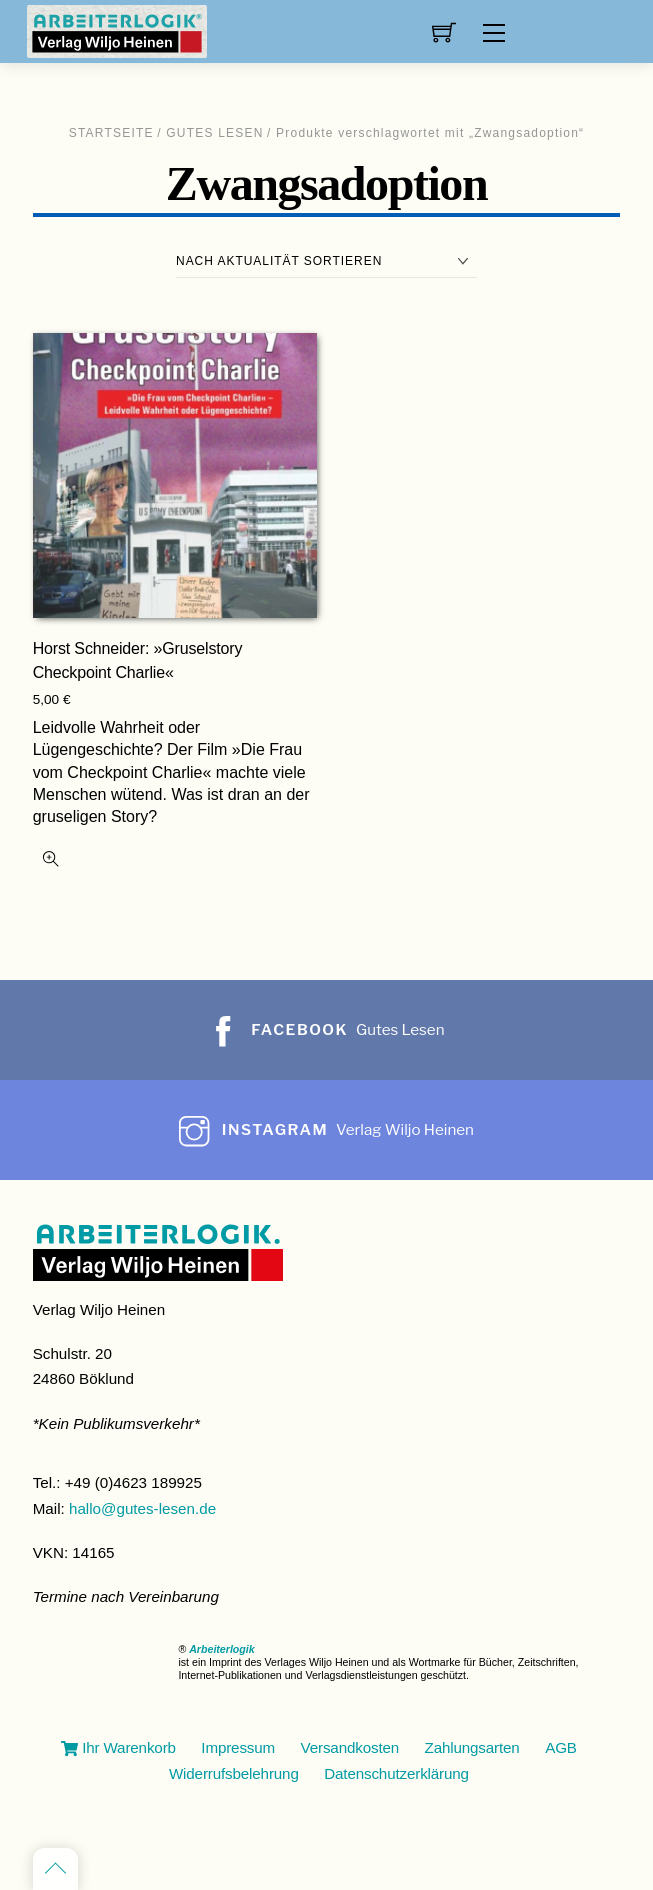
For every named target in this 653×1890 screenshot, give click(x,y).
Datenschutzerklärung (396, 1773)
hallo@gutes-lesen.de (142, 1508)
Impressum (238, 1747)
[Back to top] (55, 1869)
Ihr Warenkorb (118, 1747)
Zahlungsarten (472, 1747)
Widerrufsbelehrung (234, 1773)
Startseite (111, 133)
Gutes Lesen (214, 133)
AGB (561, 1747)
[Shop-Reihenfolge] (326, 261)
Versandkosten (350, 1747)
